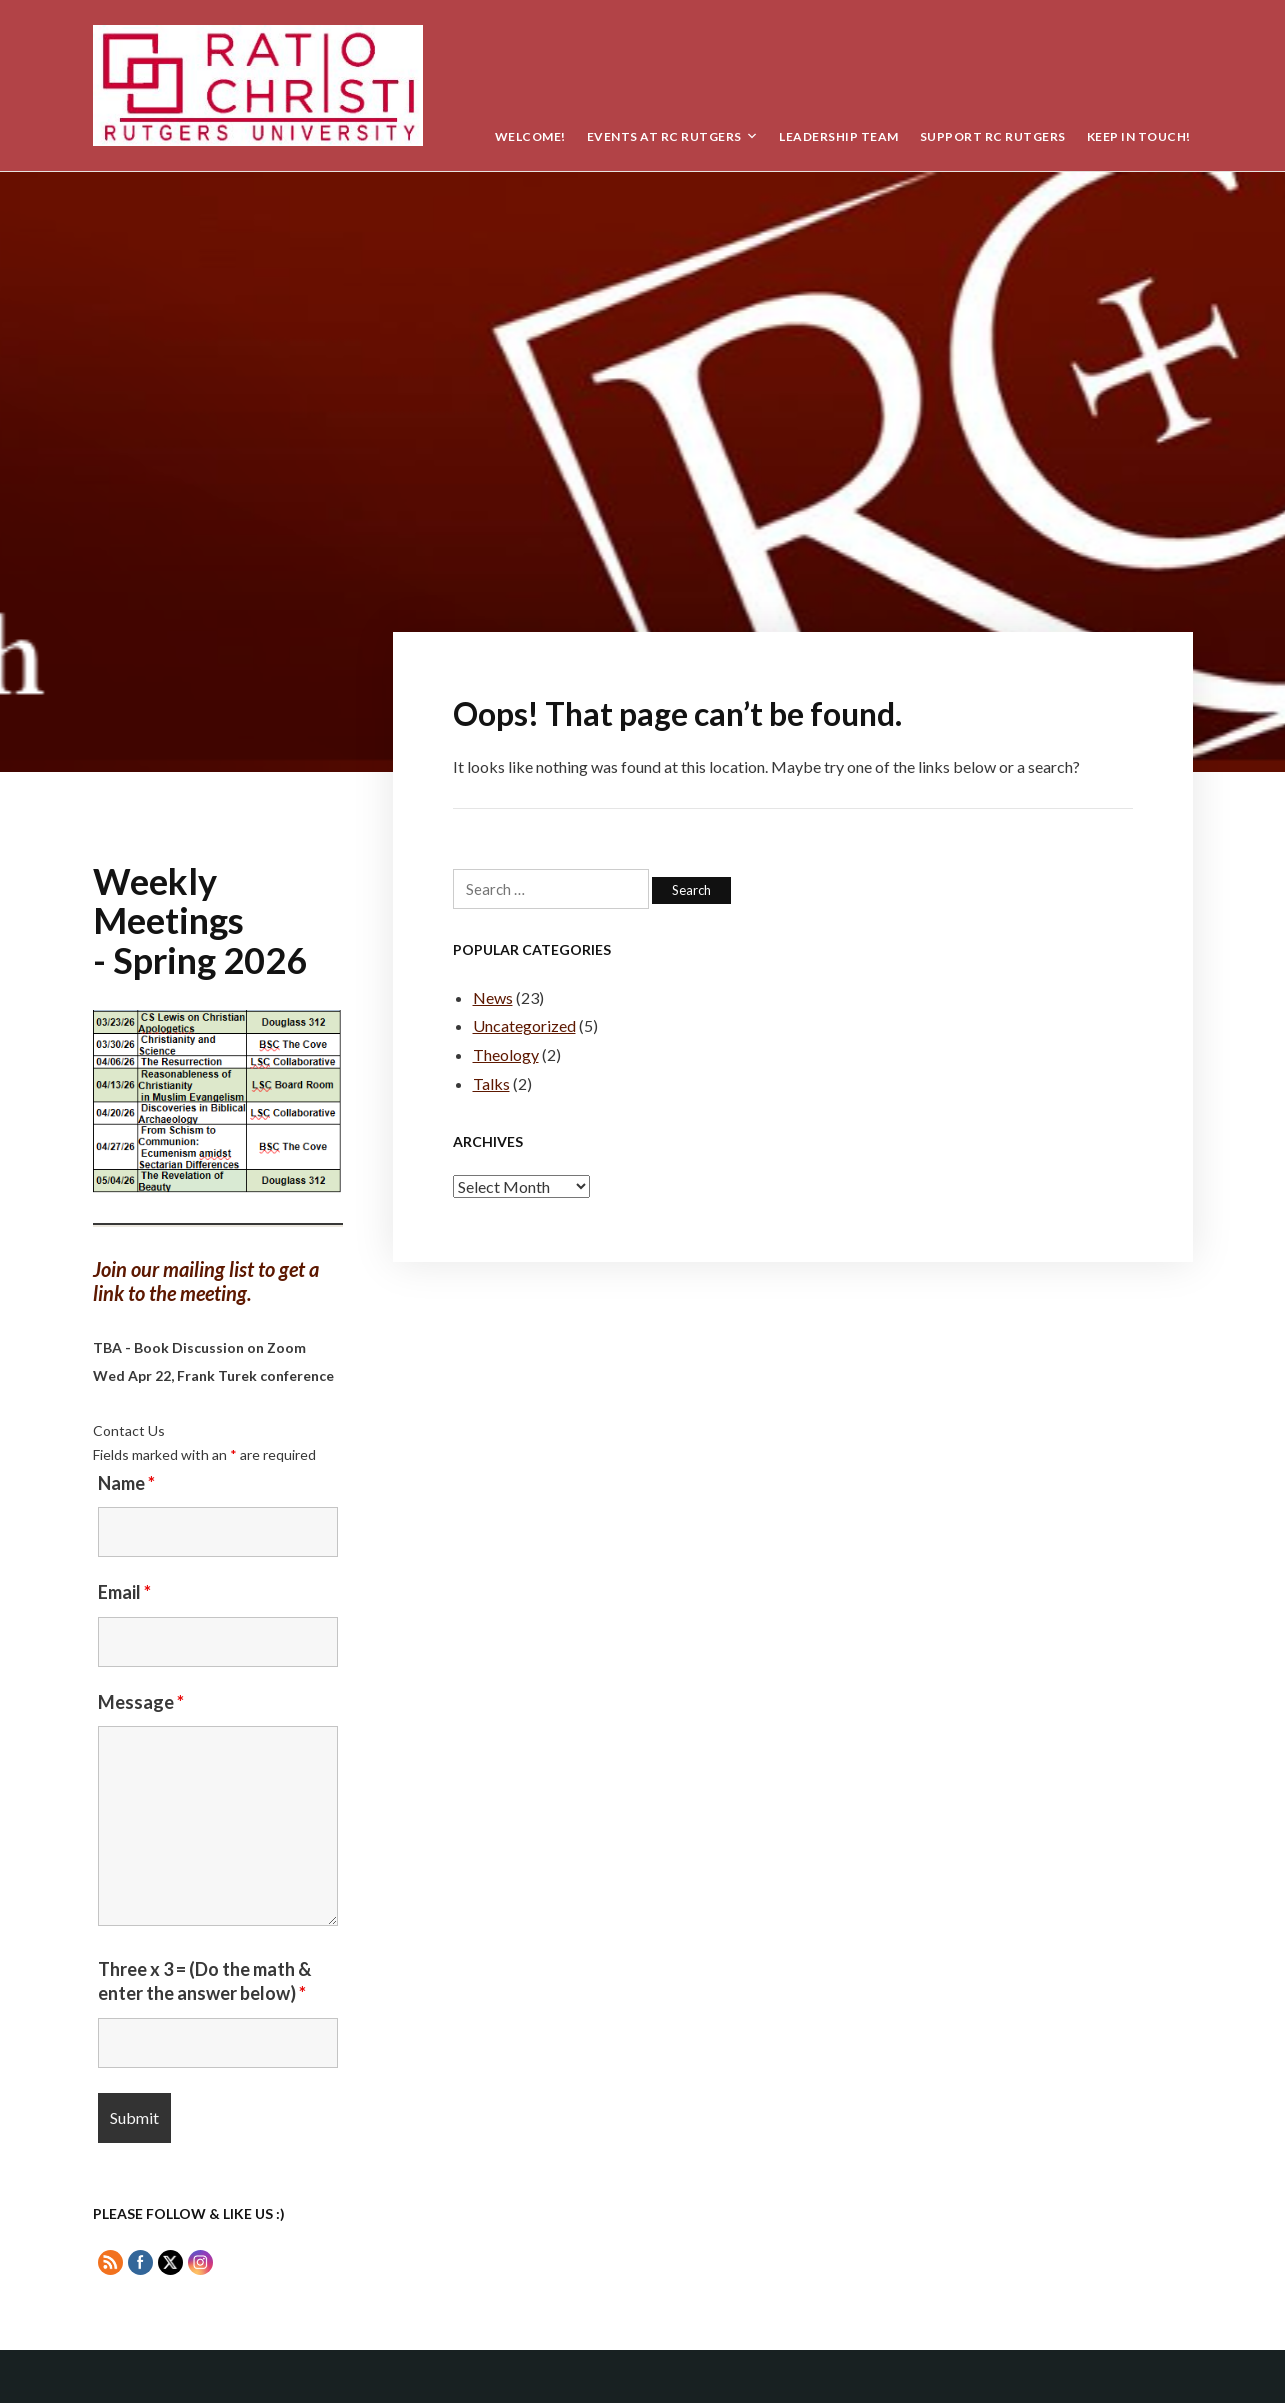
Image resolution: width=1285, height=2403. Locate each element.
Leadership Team (839, 136)
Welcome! (530, 136)
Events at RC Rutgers (664, 136)
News (493, 997)
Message (141, 1702)
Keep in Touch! (1139, 136)
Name (126, 1483)
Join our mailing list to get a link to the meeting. (206, 1281)
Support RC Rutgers (993, 136)
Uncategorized (524, 1025)
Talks (491, 1083)
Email (124, 1592)
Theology (506, 1054)
